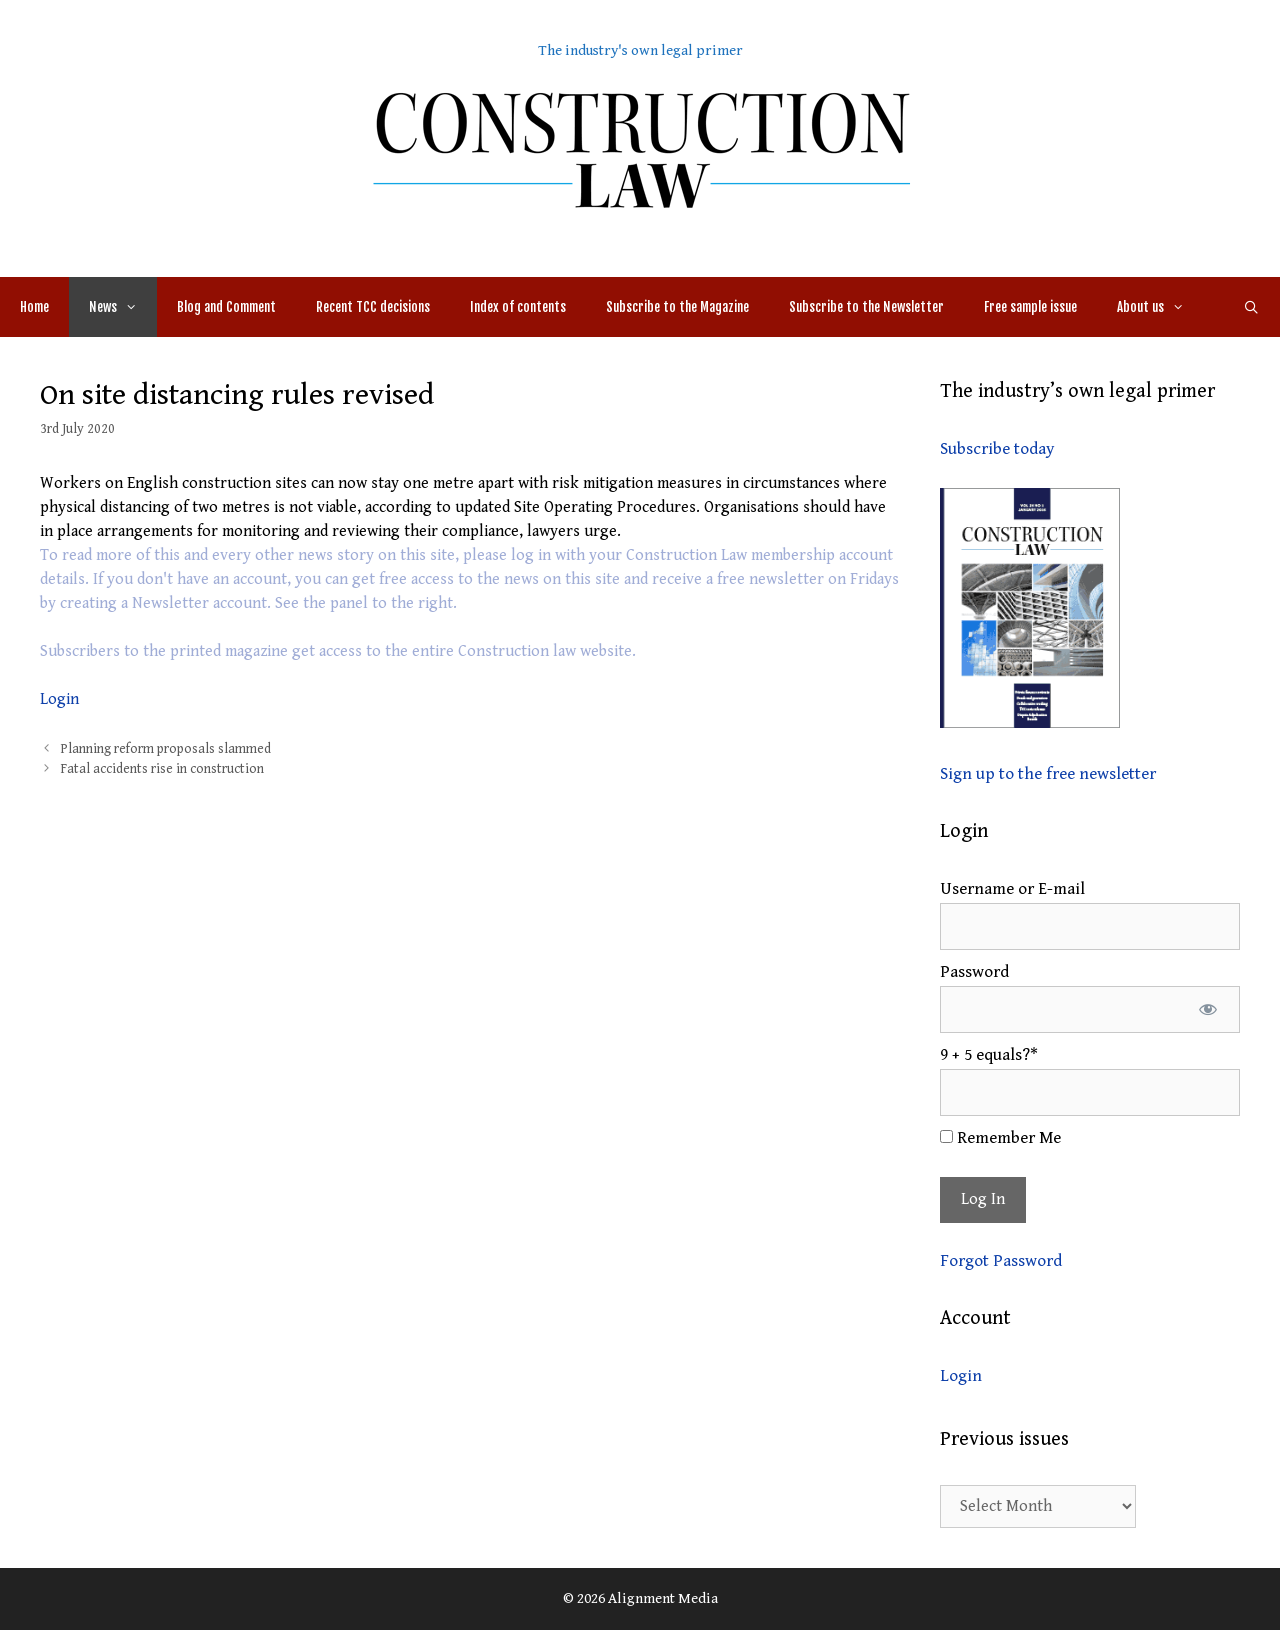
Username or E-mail (1012, 889)
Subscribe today (997, 449)
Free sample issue (1030, 307)
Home (34, 307)
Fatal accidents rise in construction (162, 769)
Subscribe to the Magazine (677, 307)
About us (1160, 307)
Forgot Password (1001, 1261)
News (123, 307)
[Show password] (1207, 1010)
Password (974, 972)
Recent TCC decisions (373, 307)
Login (59, 699)
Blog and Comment (226, 307)
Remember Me (1000, 1138)
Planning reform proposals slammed (166, 749)
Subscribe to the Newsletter (866, 307)
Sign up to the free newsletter (1048, 774)
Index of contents (518, 307)
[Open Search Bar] (1251, 307)
